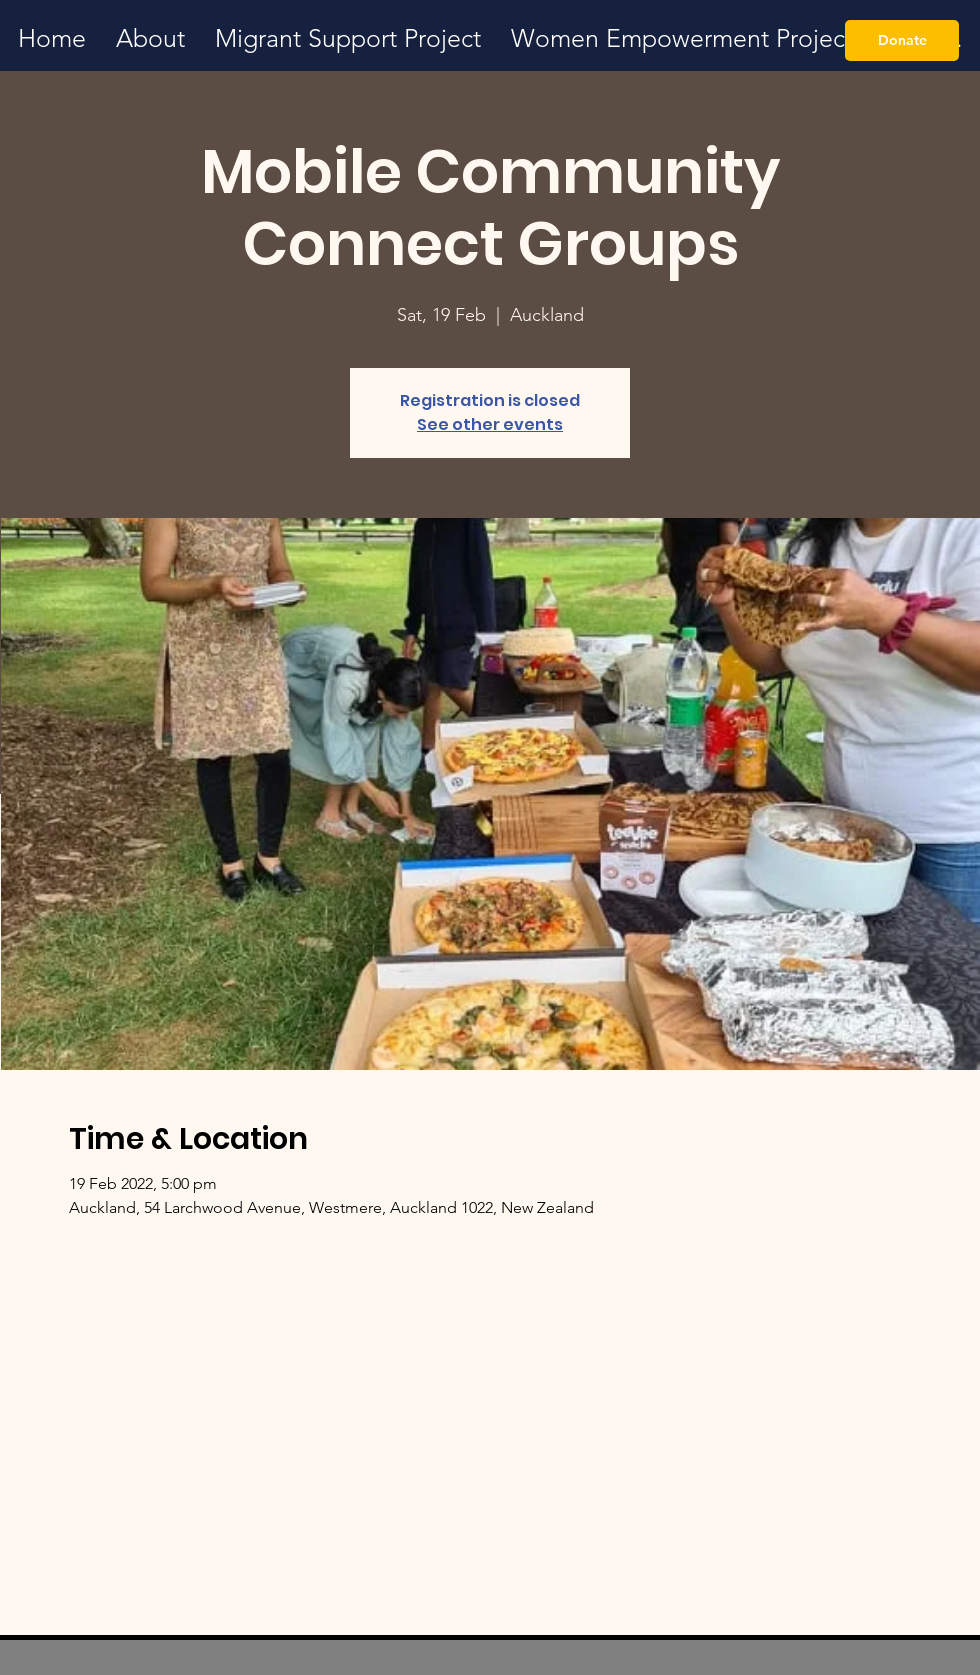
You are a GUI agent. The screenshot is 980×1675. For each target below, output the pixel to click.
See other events (490, 424)
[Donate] (902, 40)
